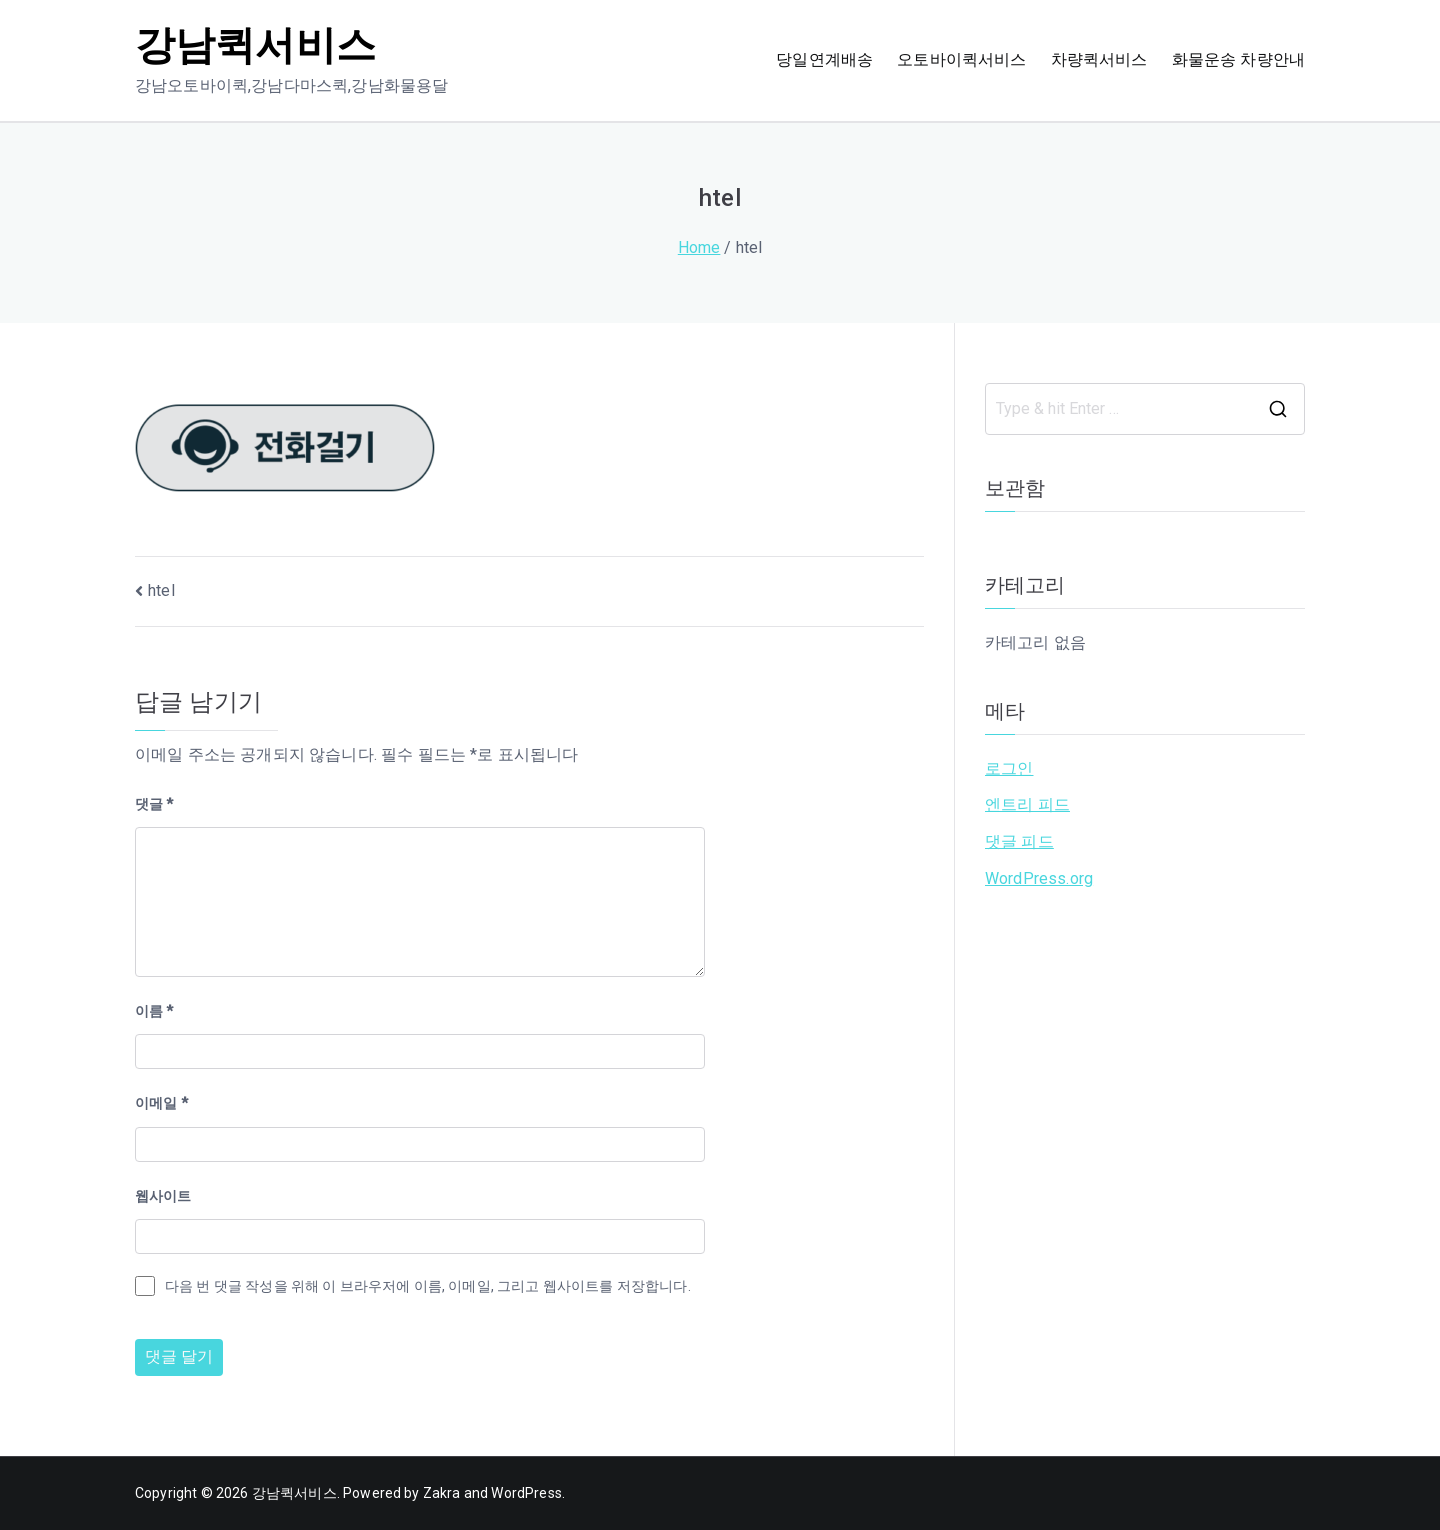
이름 (154, 1011)
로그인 (1009, 768)
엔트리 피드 (1027, 804)
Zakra (442, 1493)
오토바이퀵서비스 (961, 59)
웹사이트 (163, 1196)
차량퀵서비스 (1099, 59)
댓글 (154, 804)
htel (161, 590)
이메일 (161, 1103)
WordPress (526, 1493)
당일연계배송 (824, 59)
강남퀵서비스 (255, 45)
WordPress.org (1039, 878)
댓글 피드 (1019, 841)
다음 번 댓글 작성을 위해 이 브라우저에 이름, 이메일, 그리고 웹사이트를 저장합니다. (428, 1286)
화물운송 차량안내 (1238, 59)
